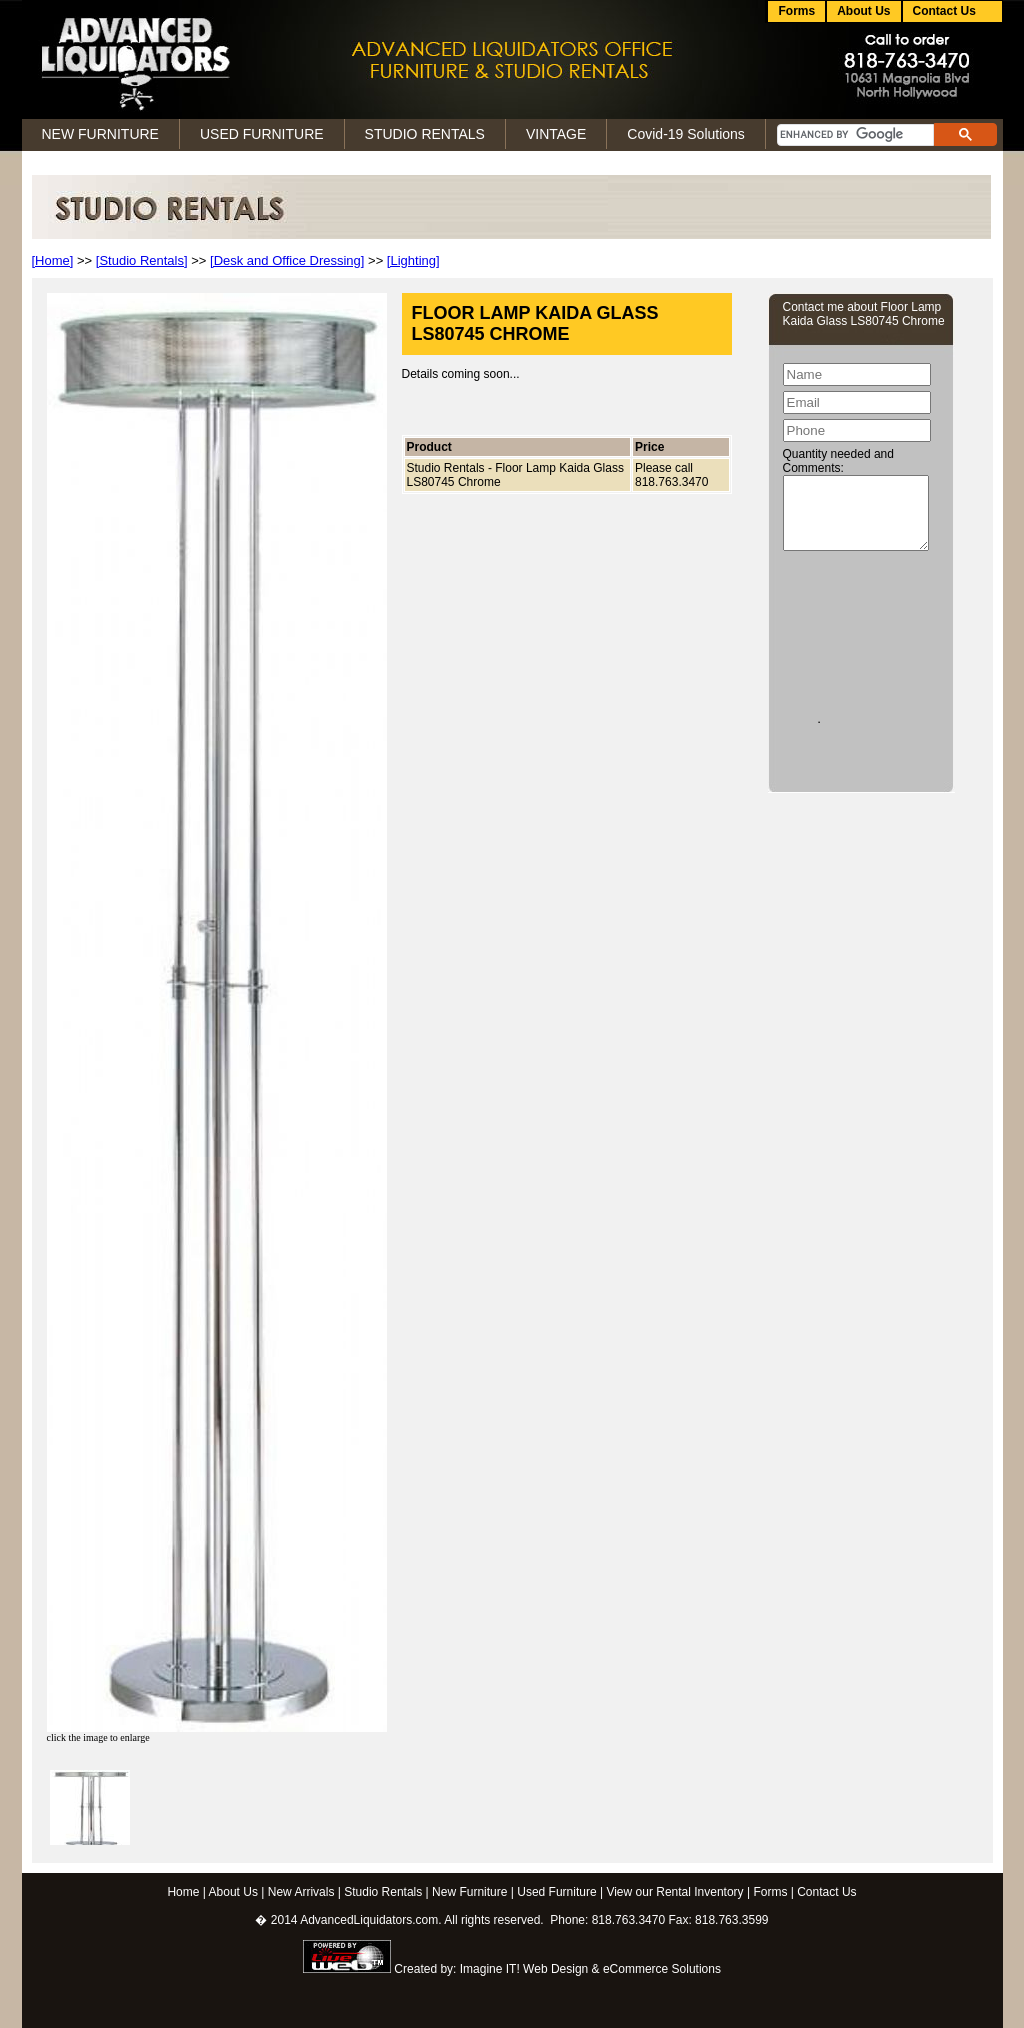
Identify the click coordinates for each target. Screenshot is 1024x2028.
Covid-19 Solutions (686, 134)
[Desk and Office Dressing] (287, 260)
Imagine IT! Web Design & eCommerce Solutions (590, 1969)
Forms (796, 11)
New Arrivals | (304, 1892)
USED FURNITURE (262, 134)
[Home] (53, 260)
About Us (863, 11)
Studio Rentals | (386, 1892)
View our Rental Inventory (674, 1892)
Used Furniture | (560, 1892)
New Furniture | (473, 1892)
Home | (186, 1892)
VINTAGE (556, 134)
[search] (853, 135)
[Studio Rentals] (142, 260)
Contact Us (826, 1892)
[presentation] (865, 633)
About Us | (237, 1892)
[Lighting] (413, 260)
